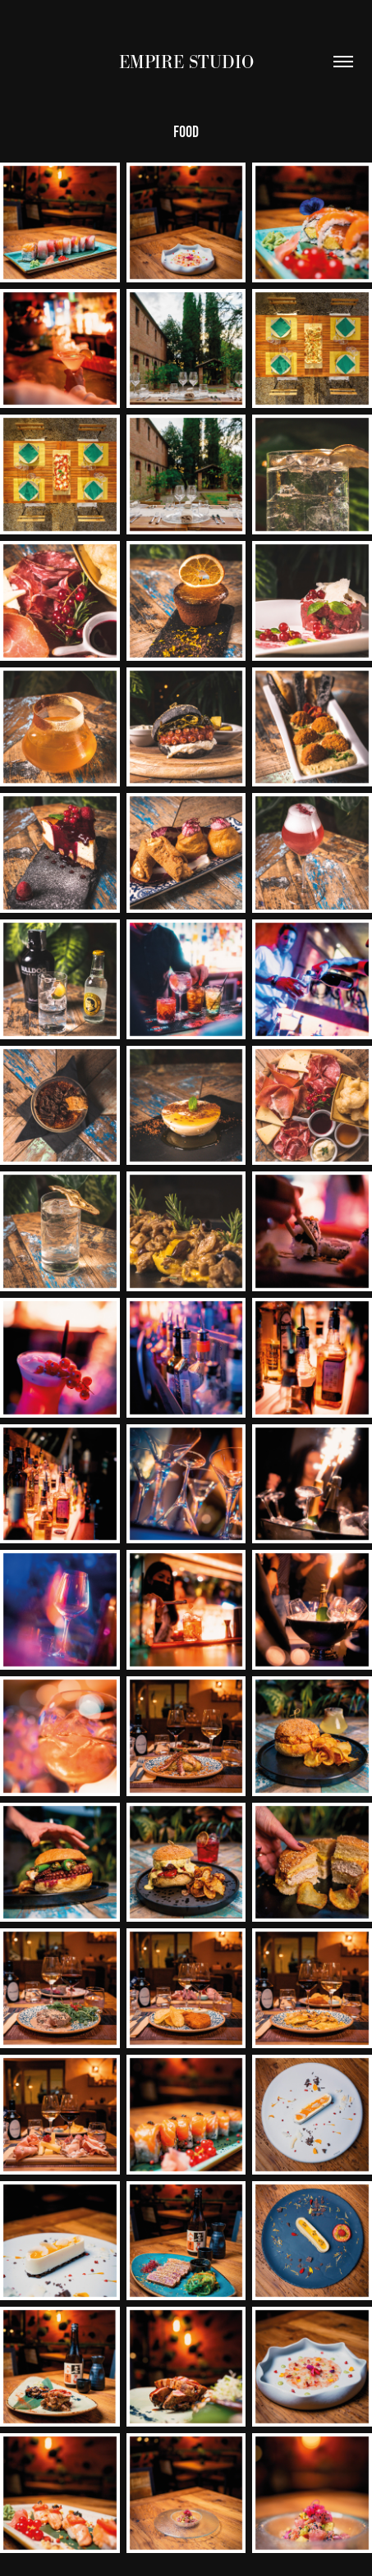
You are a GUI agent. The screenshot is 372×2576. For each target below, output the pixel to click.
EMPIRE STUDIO (186, 62)
